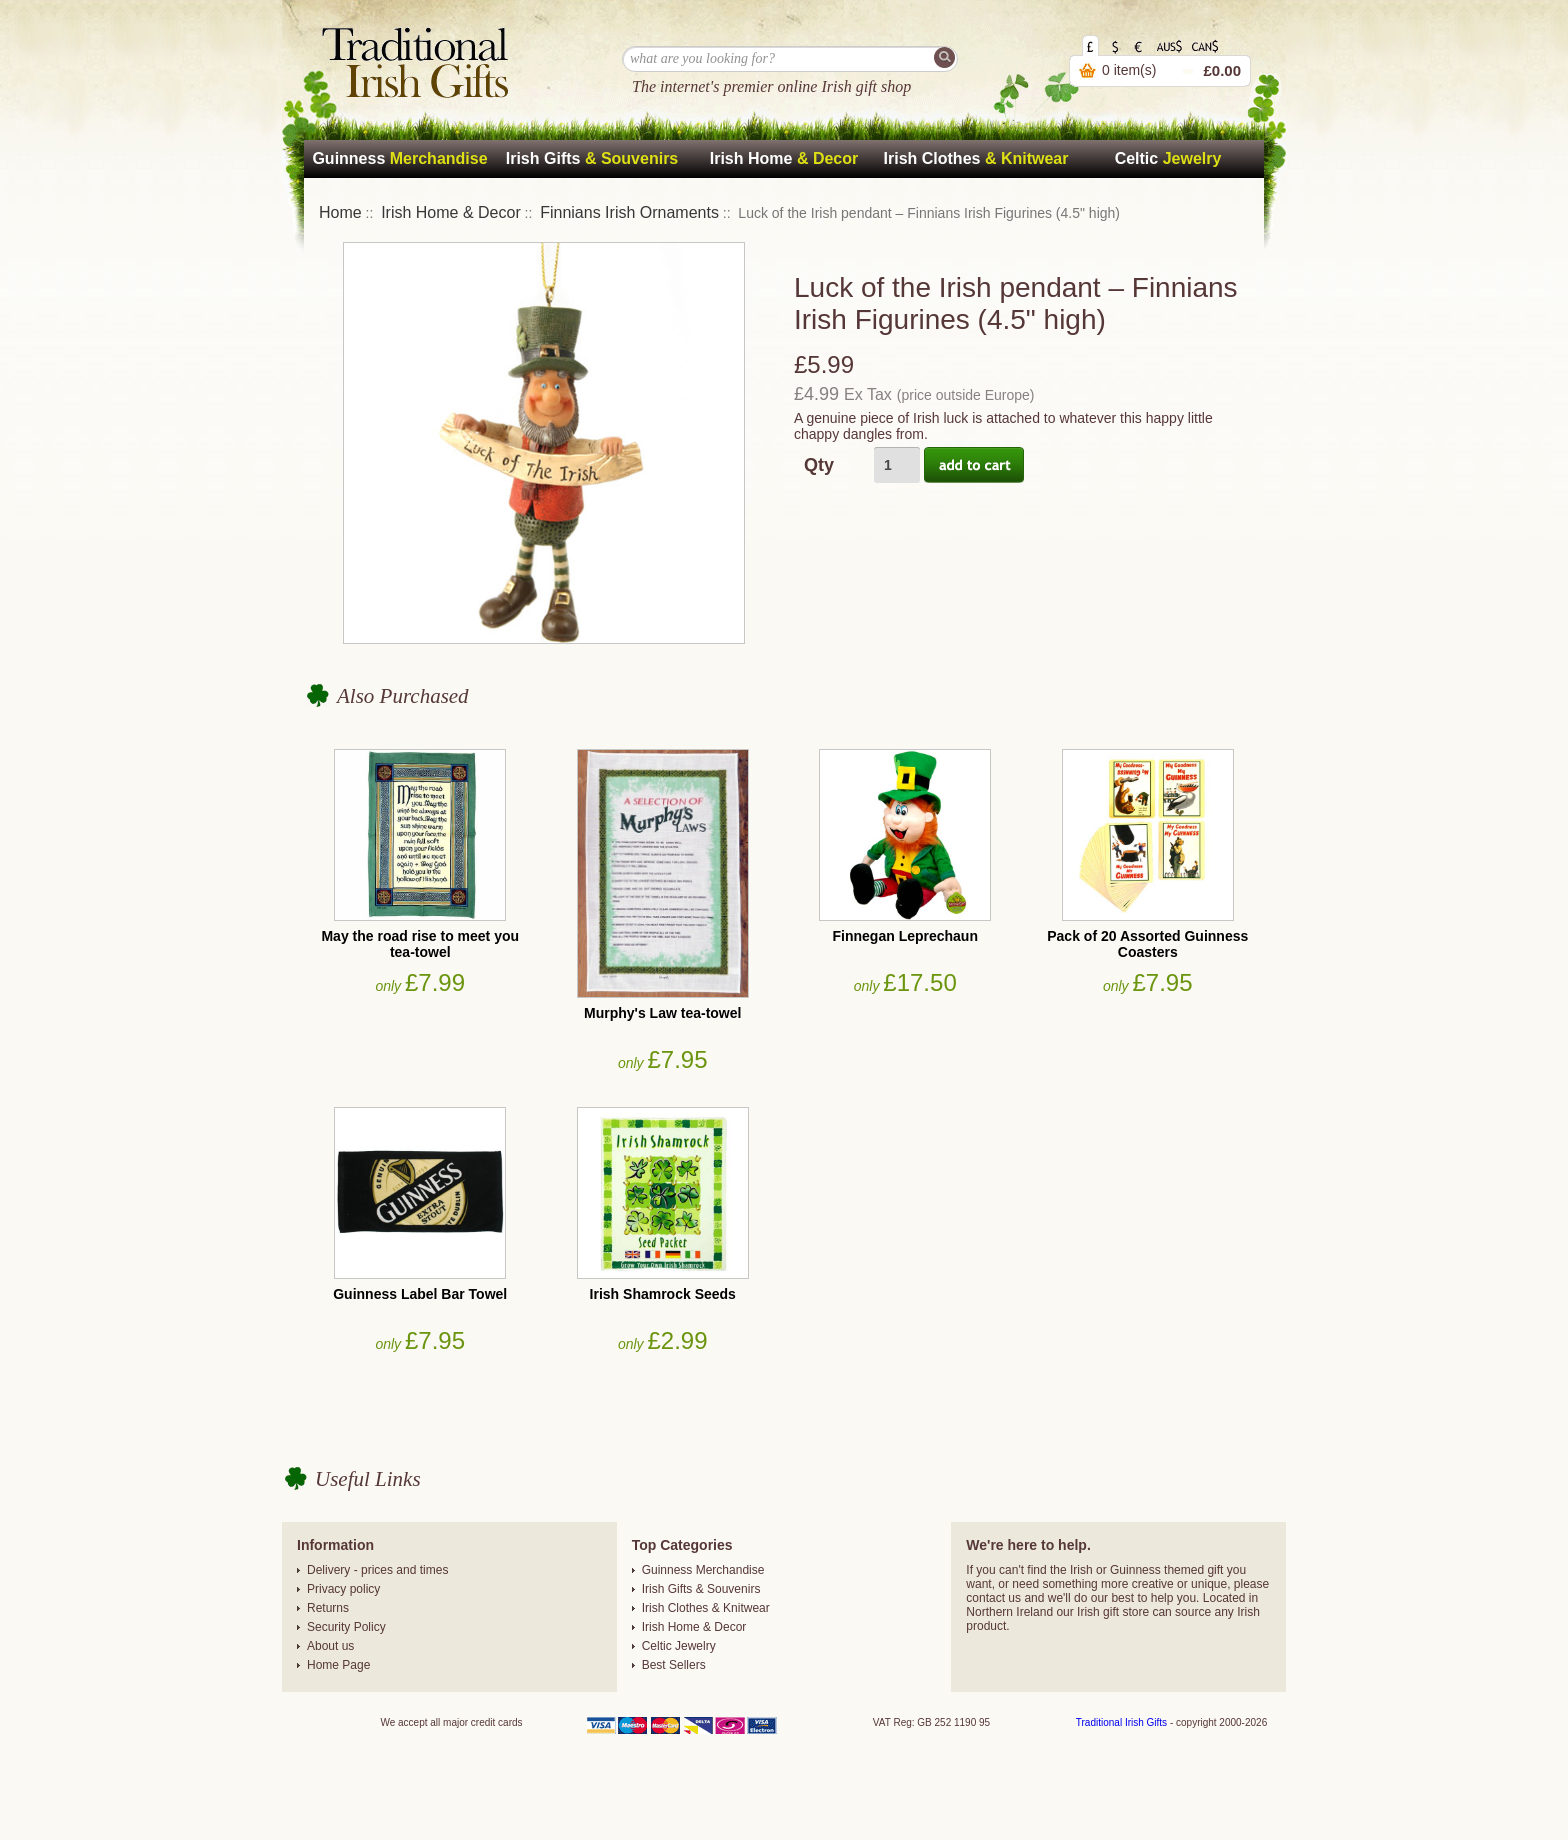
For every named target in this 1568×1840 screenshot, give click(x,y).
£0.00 (1222, 70)
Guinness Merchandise (703, 1570)
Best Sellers (674, 1665)
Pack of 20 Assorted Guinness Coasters (1147, 944)
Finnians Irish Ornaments (629, 212)
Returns (328, 1608)
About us (330, 1646)
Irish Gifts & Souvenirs (701, 1589)
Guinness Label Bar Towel (420, 1294)
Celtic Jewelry (679, 1646)
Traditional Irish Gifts (1121, 1722)
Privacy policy (343, 1589)
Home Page (338, 1665)
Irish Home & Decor (451, 212)
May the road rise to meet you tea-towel (420, 944)
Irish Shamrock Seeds (663, 1294)
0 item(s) (1129, 70)
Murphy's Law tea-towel (662, 1013)
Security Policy (346, 1627)
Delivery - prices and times (377, 1570)
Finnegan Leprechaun (905, 936)
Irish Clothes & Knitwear (706, 1608)
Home (340, 212)
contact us (993, 1598)
